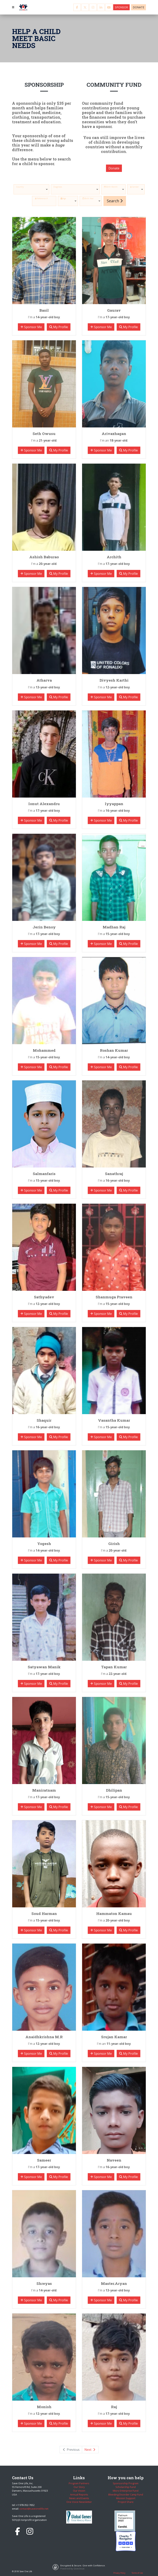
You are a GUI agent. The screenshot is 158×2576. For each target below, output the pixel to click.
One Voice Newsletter (79, 2502)
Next (90, 2449)
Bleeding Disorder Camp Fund (125, 2494)
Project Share (126, 2502)
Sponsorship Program (125, 2483)
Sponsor (121, 7)
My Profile (58, 327)
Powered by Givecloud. (72, 2568)
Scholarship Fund (125, 2487)
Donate (138, 7)
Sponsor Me (31, 327)
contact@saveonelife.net (33, 2508)
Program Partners (79, 2483)
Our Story (79, 2487)
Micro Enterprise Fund (125, 2490)
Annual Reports (79, 2494)
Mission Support (125, 2498)
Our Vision (79, 2490)
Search (115, 200)
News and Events (79, 2498)
